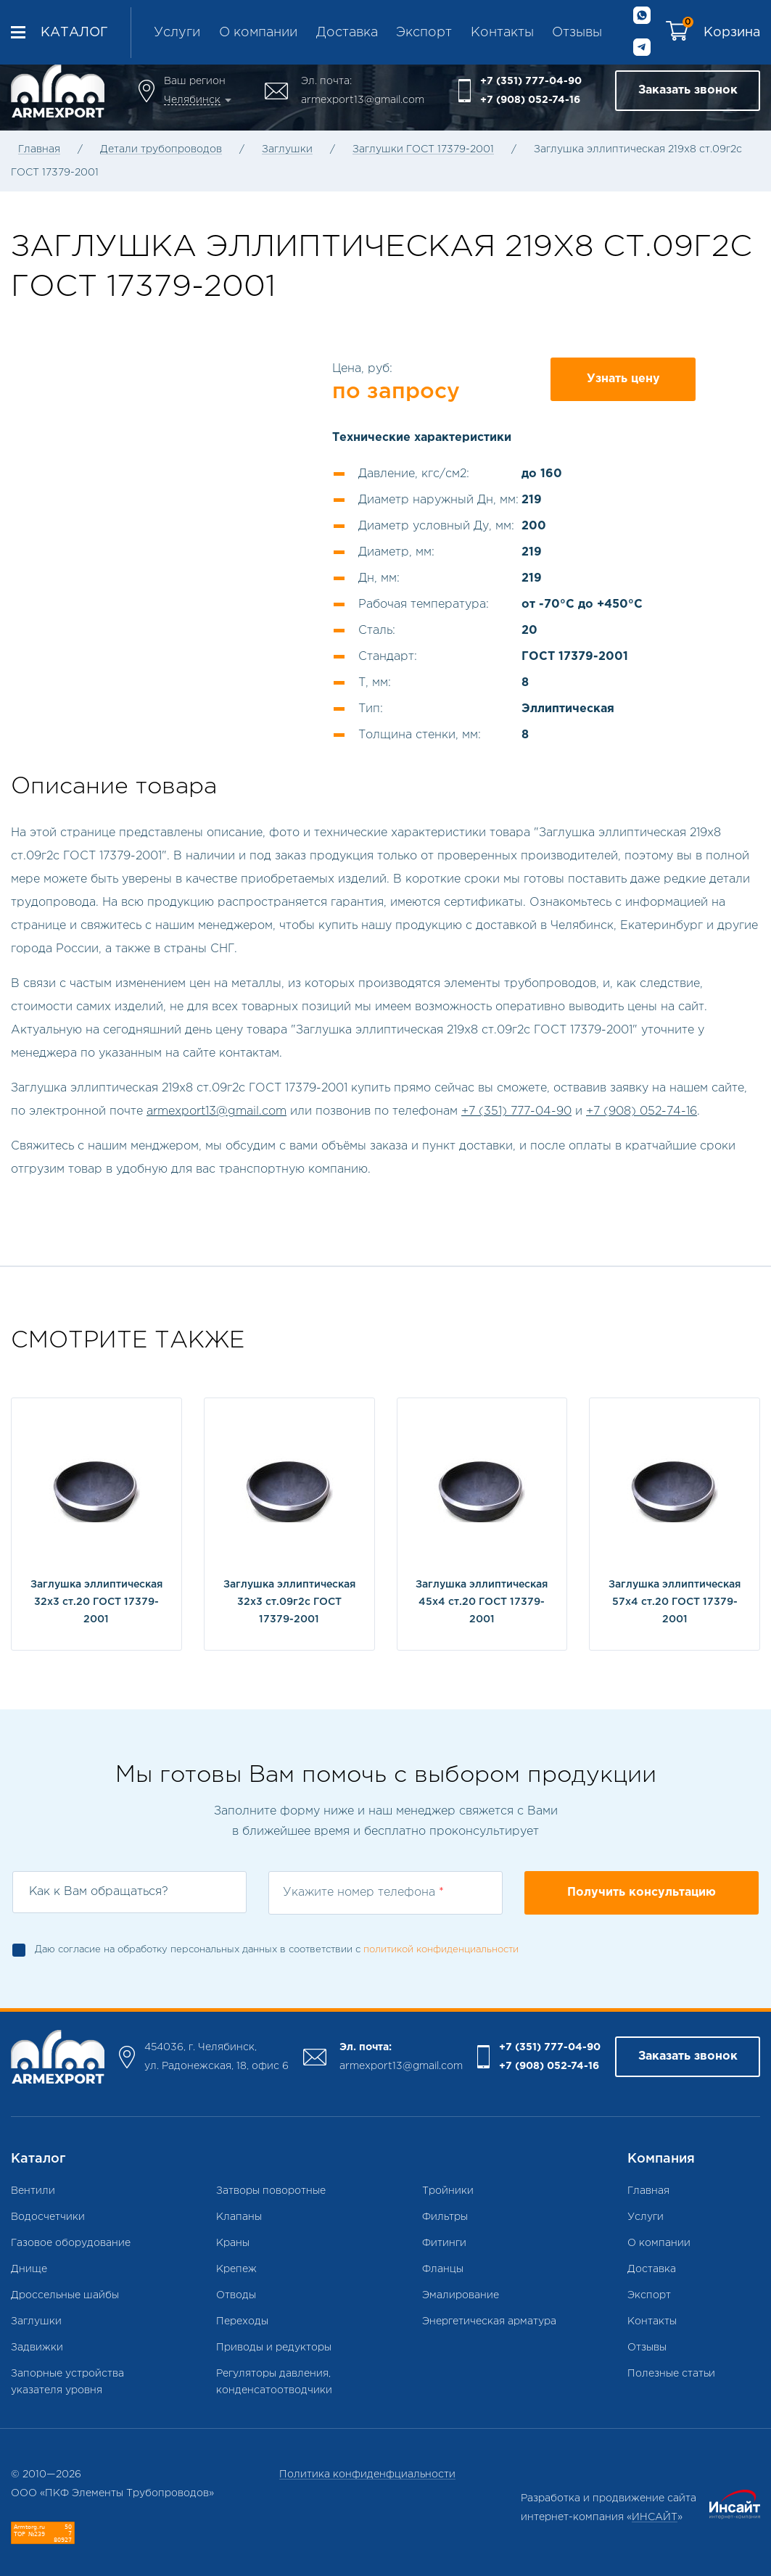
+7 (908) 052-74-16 (530, 100)
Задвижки (37, 2347)
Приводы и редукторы (273, 2347)
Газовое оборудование (71, 2243)
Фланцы (442, 2269)
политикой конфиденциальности (441, 1950)
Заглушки (287, 149)
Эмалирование (460, 2295)
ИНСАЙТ (654, 2517)
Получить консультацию (641, 1892)
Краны (233, 2243)
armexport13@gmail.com (362, 100)
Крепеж (236, 2269)
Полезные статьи (671, 2373)
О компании (258, 32)
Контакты (502, 32)
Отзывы (577, 32)
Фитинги (444, 2243)
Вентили (33, 2191)
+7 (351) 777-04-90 (531, 81)
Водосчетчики (48, 2217)
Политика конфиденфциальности (367, 2474)
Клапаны (239, 2217)
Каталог (74, 32)
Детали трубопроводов (161, 149)
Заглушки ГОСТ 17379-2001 (423, 149)
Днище (29, 2269)
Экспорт (424, 32)
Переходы (242, 2321)
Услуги (177, 32)
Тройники (448, 2191)
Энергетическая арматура (489, 2321)
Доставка (347, 32)
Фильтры (445, 2217)
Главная (39, 149)
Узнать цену (623, 378)
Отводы (236, 2295)
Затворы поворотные (271, 2191)
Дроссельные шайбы (65, 2295)
